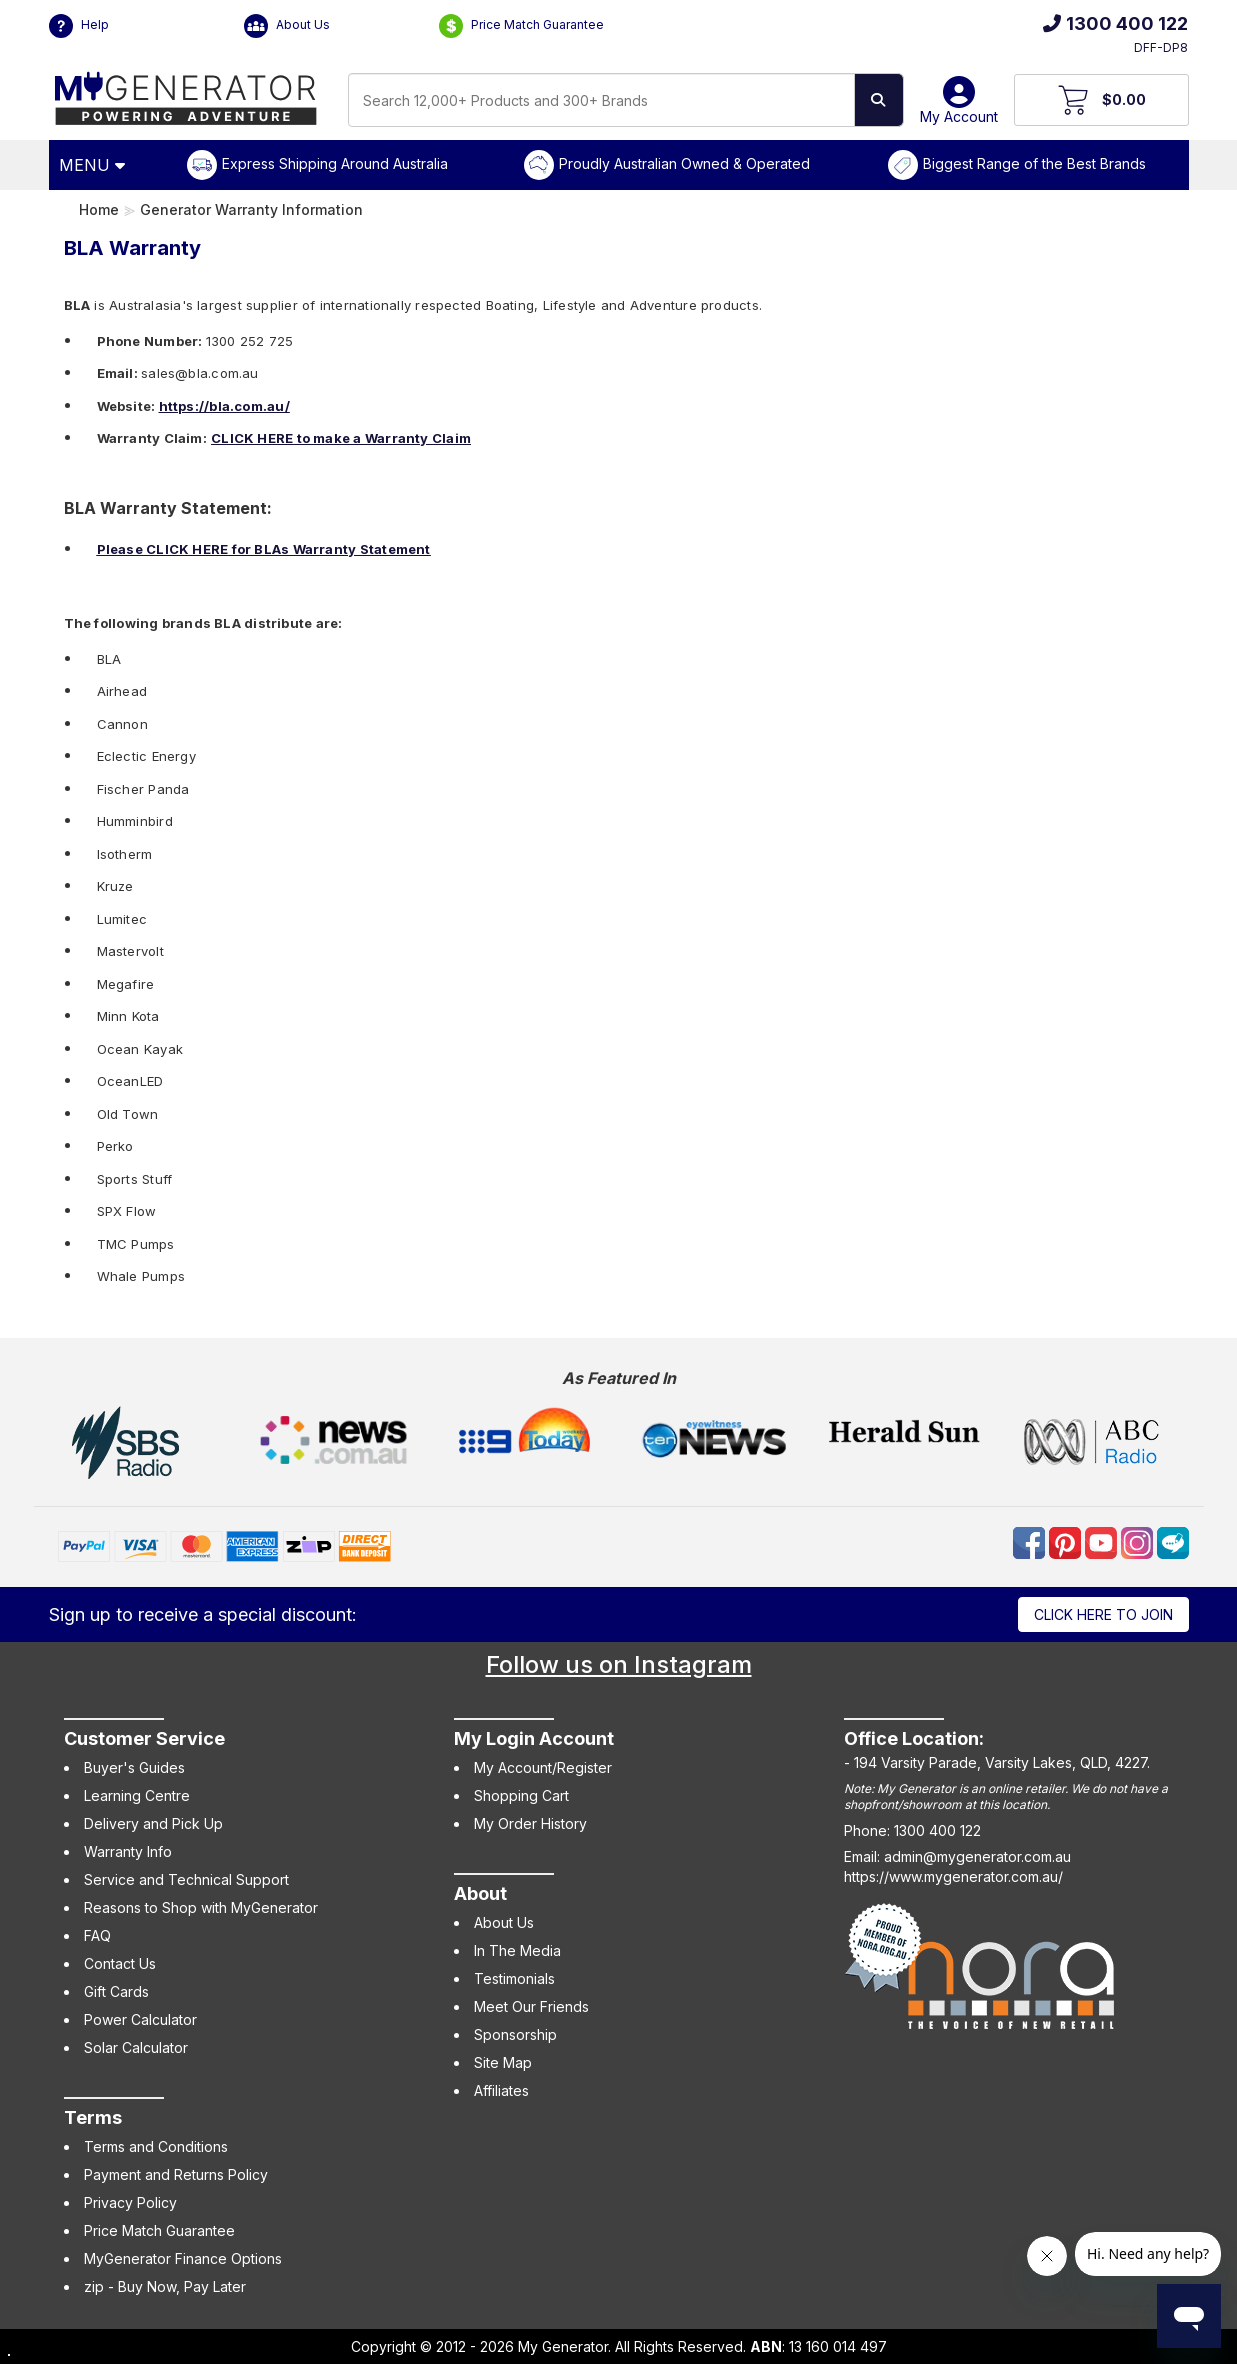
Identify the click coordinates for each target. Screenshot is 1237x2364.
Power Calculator (140, 2019)
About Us (287, 26)
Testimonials (514, 1978)
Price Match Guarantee (521, 26)
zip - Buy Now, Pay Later (165, 2286)
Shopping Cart (521, 1795)
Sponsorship (515, 2034)
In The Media (517, 1950)
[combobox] (601, 100)
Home (99, 209)
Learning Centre (137, 1795)
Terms (93, 2117)
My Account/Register (543, 1767)
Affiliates (501, 2090)
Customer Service (144, 1738)
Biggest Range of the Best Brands (1034, 163)
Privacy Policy (130, 2202)
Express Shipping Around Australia (335, 163)
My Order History (530, 1823)
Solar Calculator (136, 2047)
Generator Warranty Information (251, 209)
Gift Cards (116, 1991)
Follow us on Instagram (619, 1664)
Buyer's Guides (134, 1767)
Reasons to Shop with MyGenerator (201, 1907)
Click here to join (1103, 1614)
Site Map (503, 2062)
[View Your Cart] (1101, 100)
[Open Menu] (95, 165)
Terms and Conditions (156, 2146)
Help (79, 26)
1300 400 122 (1115, 23)
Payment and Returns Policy (176, 2174)
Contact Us (120, 1963)
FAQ (97, 1935)
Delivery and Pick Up (153, 1823)
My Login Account (534, 1738)
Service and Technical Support (186, 1879)
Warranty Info (128, 1851)
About (480, 1893)
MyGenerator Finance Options (183, 2258)
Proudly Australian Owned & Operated (684, 163)
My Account (959, 107)
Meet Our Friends (531, 2006)
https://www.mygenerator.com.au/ (953, 1876)
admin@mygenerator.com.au (977, 1856)
